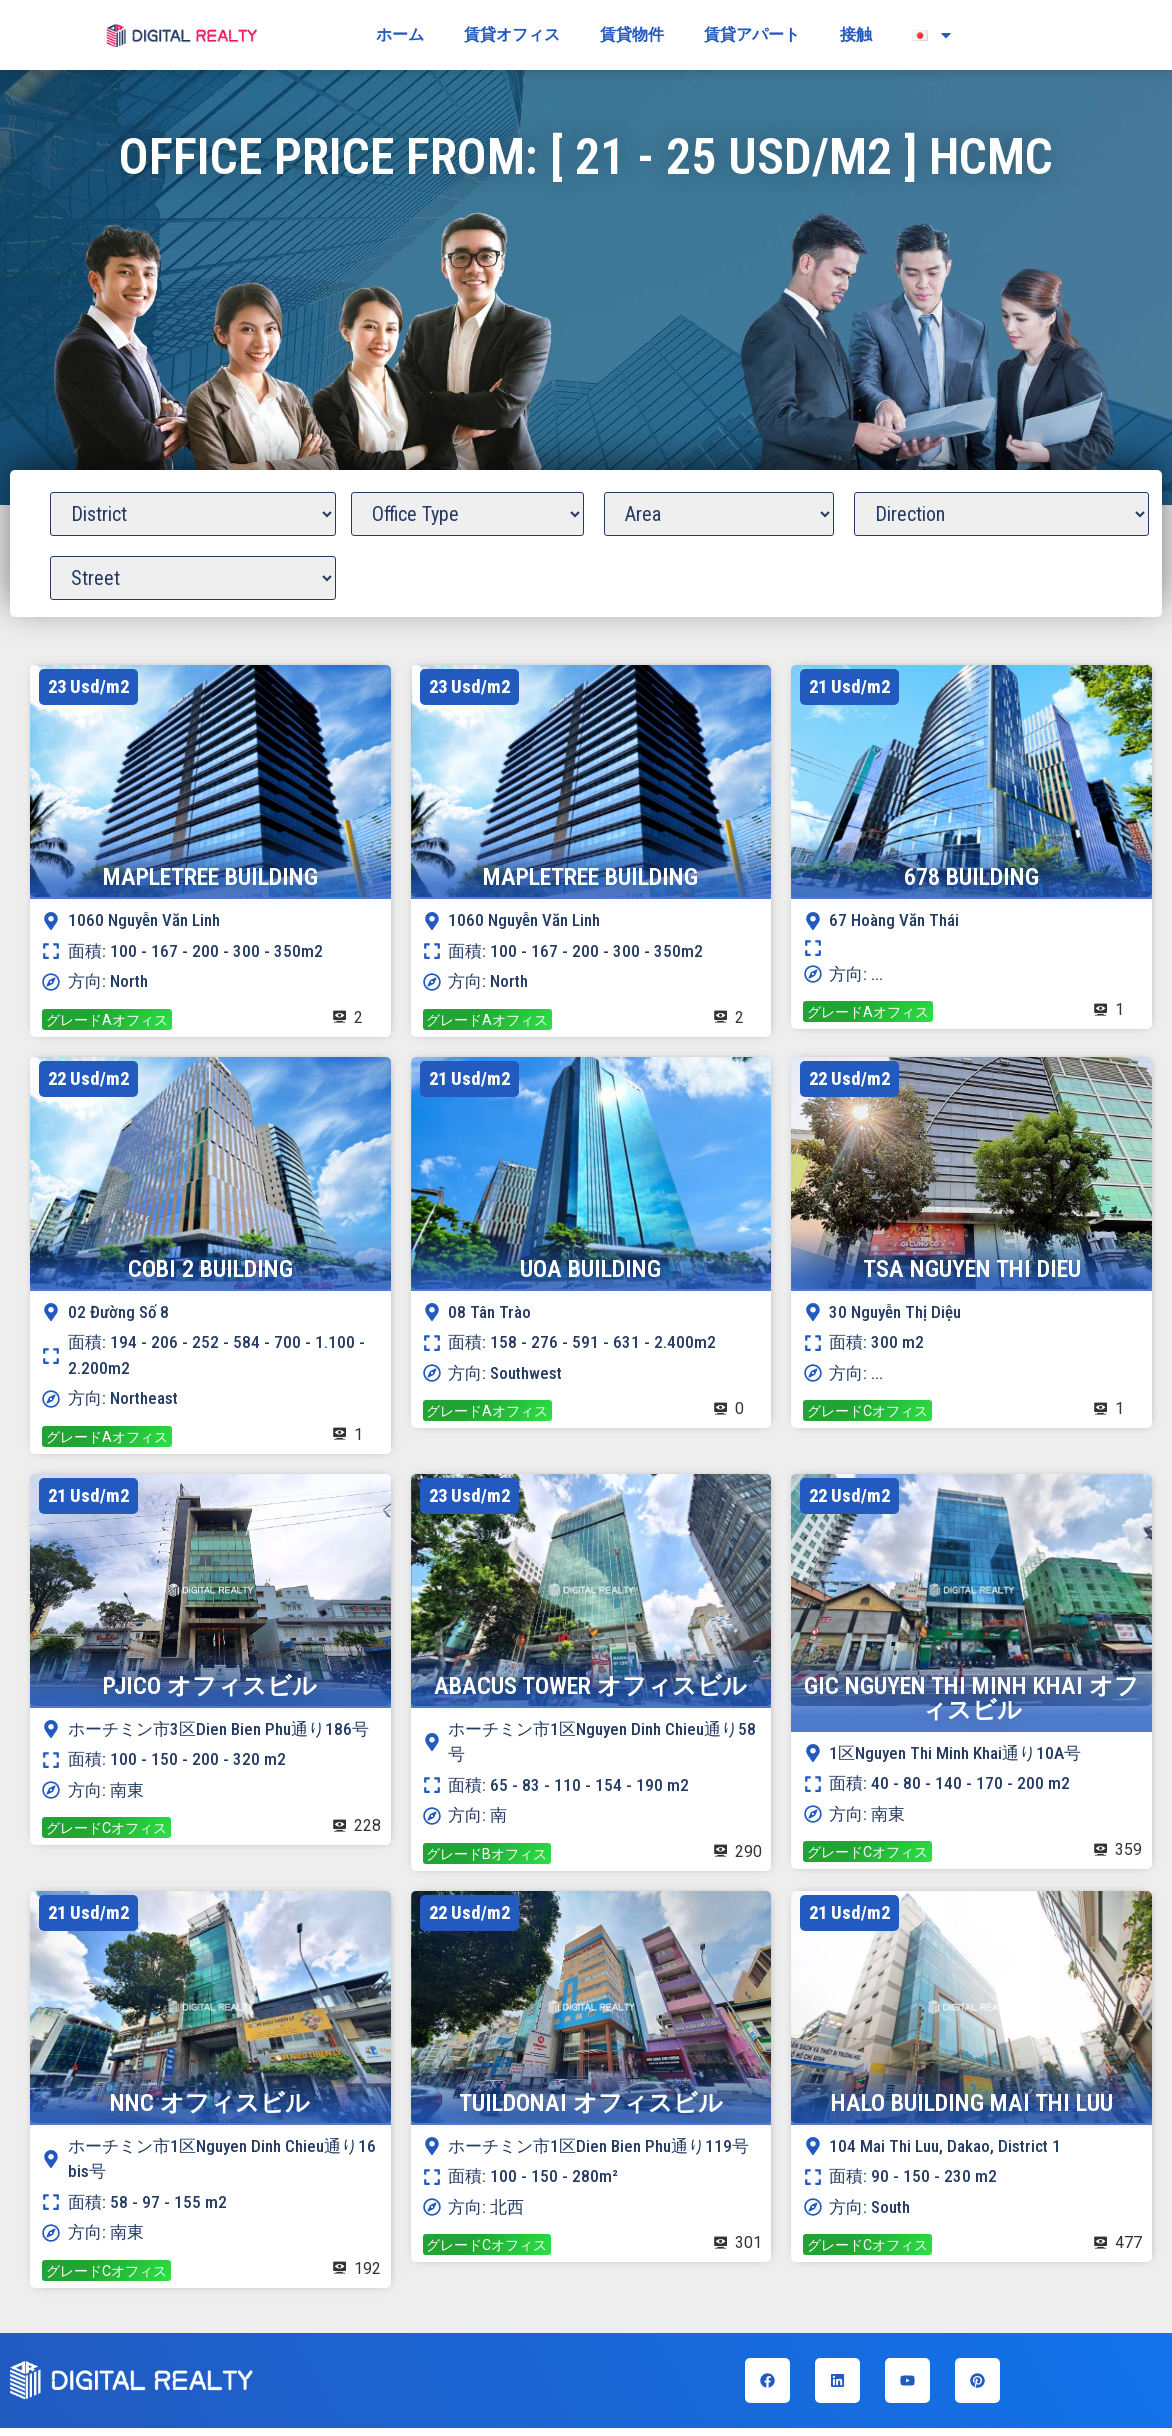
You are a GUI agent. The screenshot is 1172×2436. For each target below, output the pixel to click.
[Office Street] (193, 578)
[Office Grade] (468, 514)
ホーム (400, 34)
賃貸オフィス (512, 34)
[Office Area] (719, 514)
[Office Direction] (1001, 514)
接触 (856, 34)
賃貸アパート (752, 34)
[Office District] (193, 514)
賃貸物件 (632, 34)
